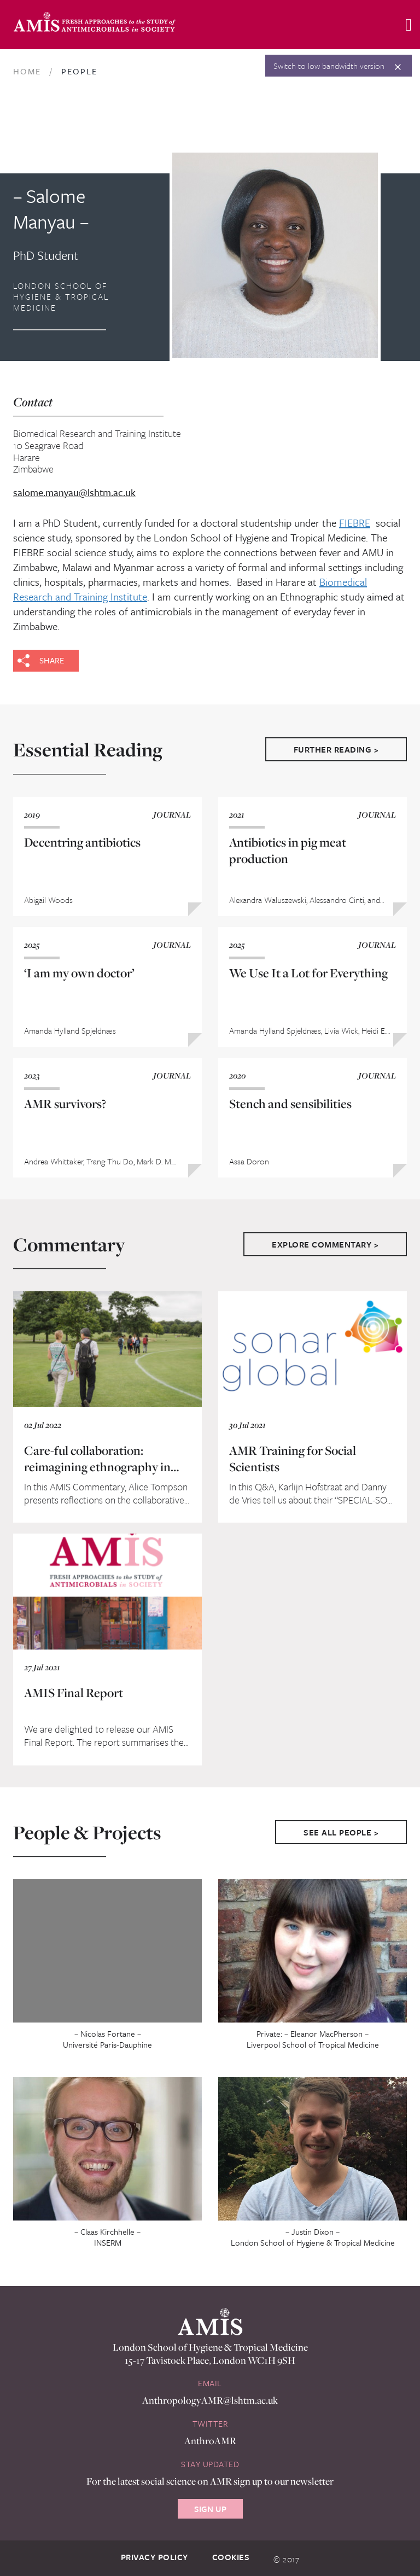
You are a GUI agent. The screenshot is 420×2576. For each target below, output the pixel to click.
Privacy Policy (154, 2556)
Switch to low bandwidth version (328, 66)
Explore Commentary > (325, 1244)
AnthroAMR (210, 2440)
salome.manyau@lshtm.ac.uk (74, 492)
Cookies (231, 2556)
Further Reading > (336, 749)
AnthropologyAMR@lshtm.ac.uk (210, 2400)
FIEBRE (354, 522)
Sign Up (210, 2509)
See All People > (341, 1832)
